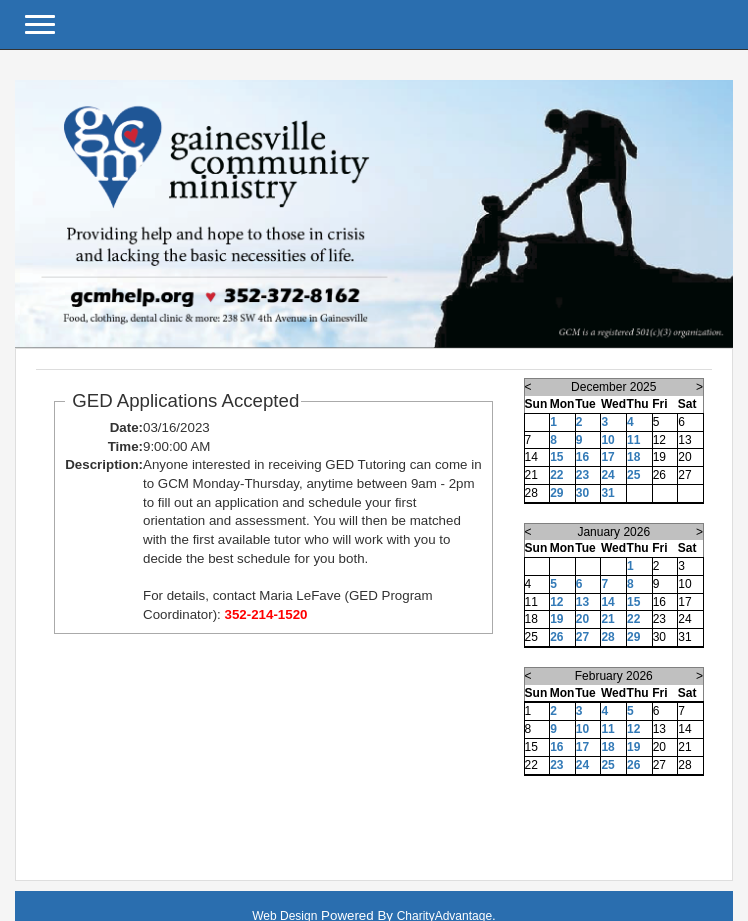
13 (582, 602)
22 (556, 475)
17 (607, 457)
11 (633, 440)
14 (607, 602)
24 (607, 475)
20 (582, 619)
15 (556, 457)
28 (607, 637)
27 (582, 637)
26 (556, 637)
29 (556, 493)
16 (582, 457)
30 (582, 493)
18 (633, 457)
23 (582, 475)
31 (607, 493)
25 (633, 475)
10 (607, 440)
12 (556, 602)
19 (556, 619)
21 (607, 619)
